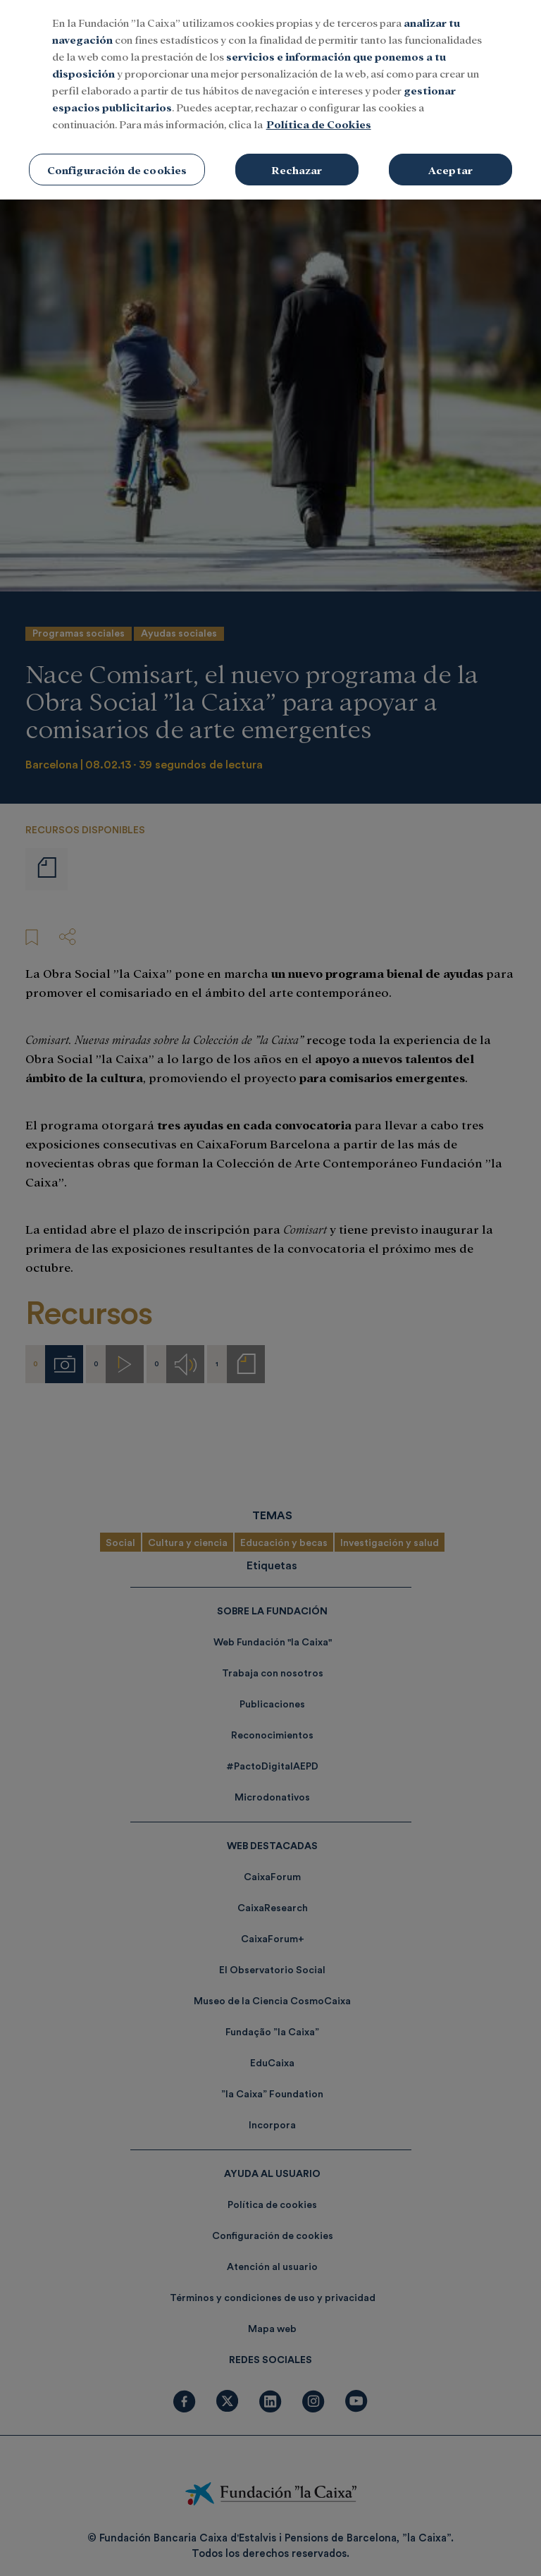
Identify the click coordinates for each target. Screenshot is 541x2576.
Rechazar (296, 143)
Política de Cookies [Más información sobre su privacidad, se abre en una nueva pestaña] (318, 97)
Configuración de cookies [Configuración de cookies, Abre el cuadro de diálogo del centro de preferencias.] (117, 143)
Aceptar (450, 143)
